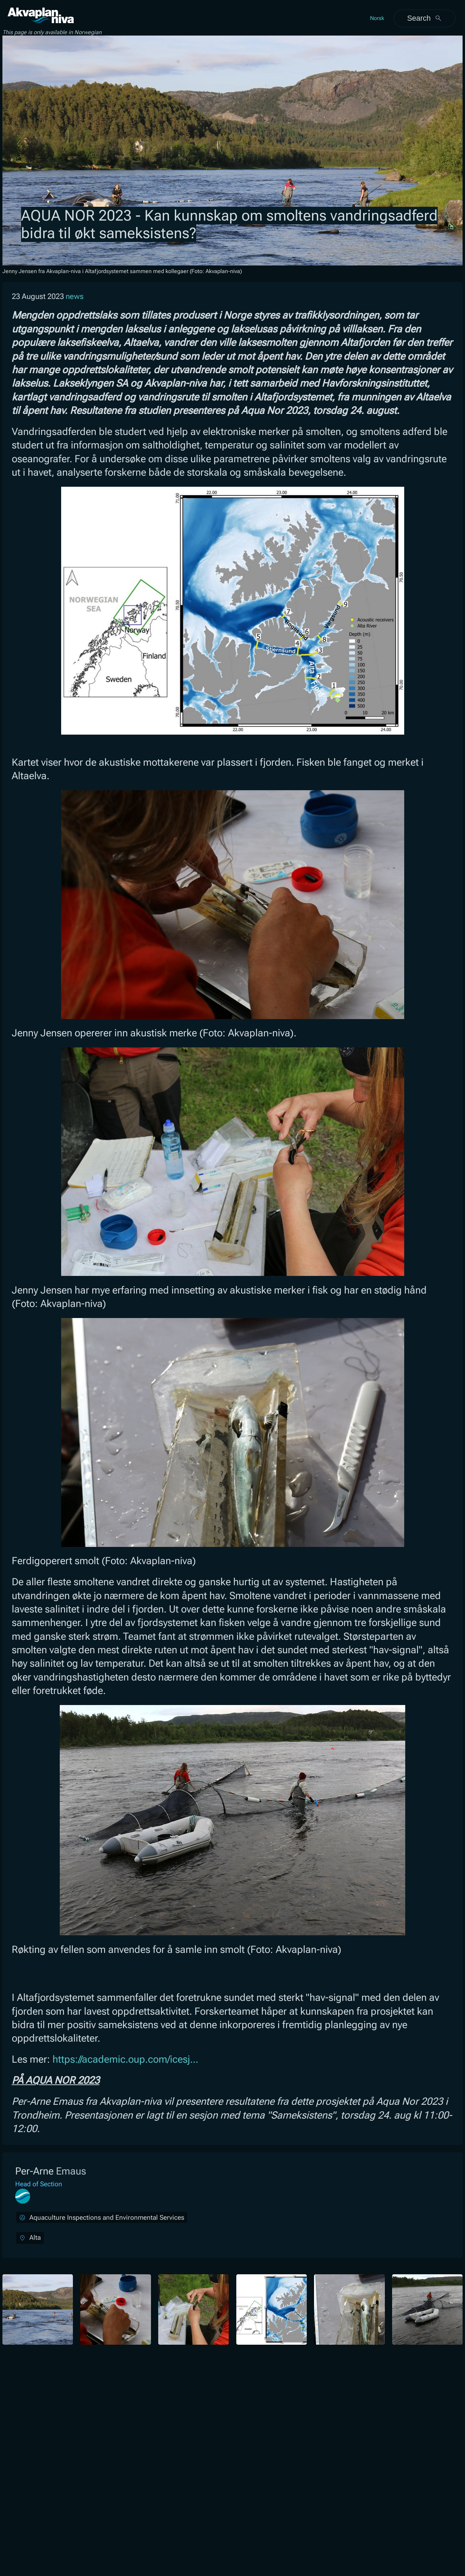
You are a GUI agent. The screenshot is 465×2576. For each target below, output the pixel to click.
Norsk (377, 18)
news (75, 296)
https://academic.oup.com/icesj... (125, 2059)
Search (424, 18)
